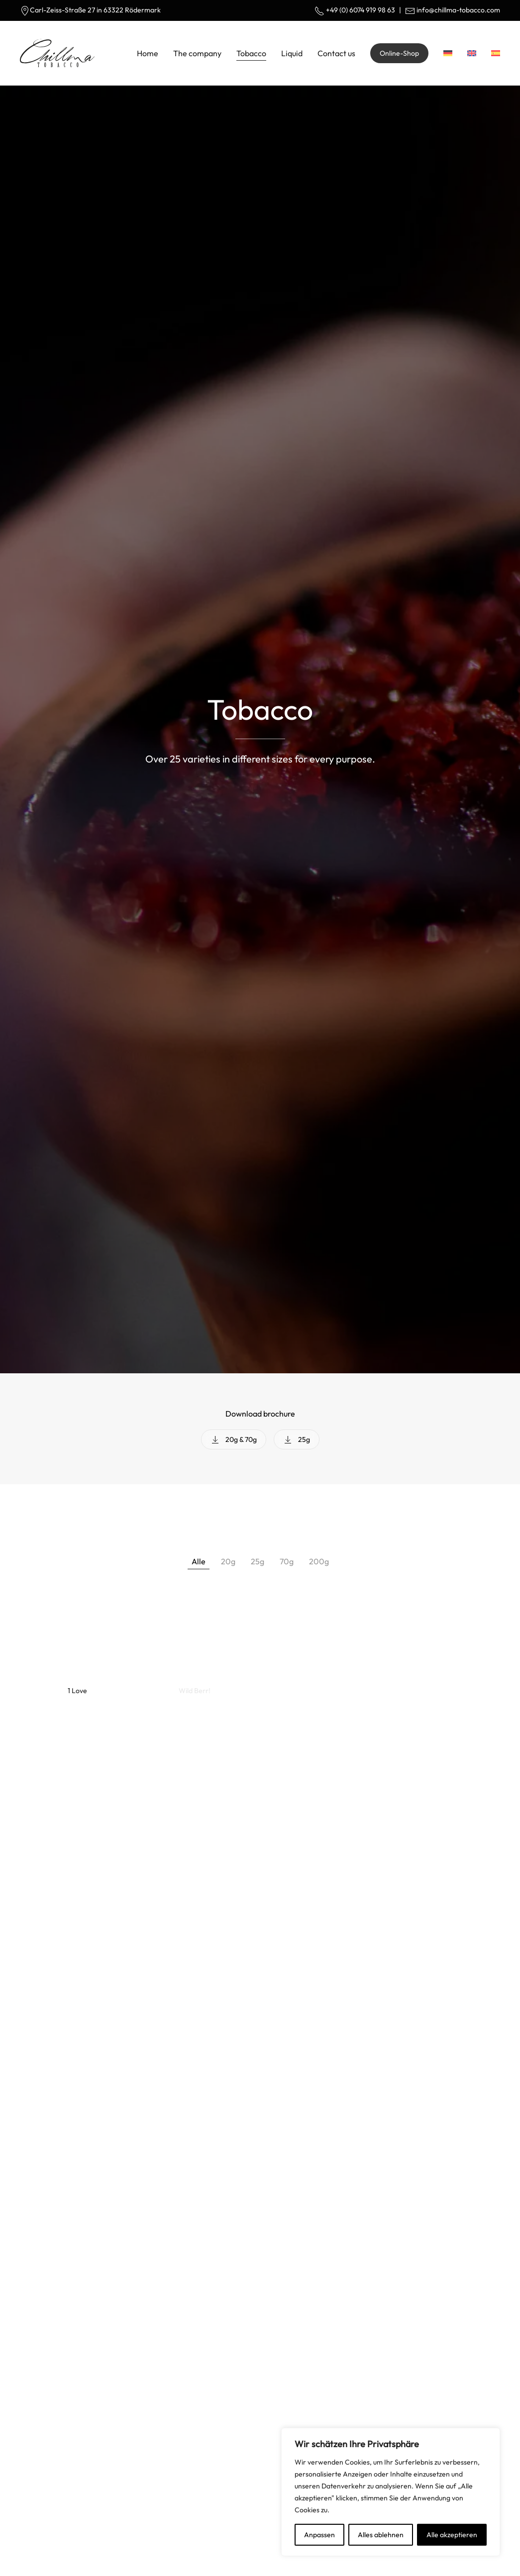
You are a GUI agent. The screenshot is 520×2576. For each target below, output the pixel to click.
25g (296, 1439)
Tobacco (251, 53)
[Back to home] (57, 53)
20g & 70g (233, 1439)
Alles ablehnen (381, 2534)
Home (147, 53)
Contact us (336, 53)
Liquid (292, 53)
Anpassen (319, 2534)
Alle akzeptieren (451, 2534)
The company (197, 53)
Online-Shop (399, 53)
